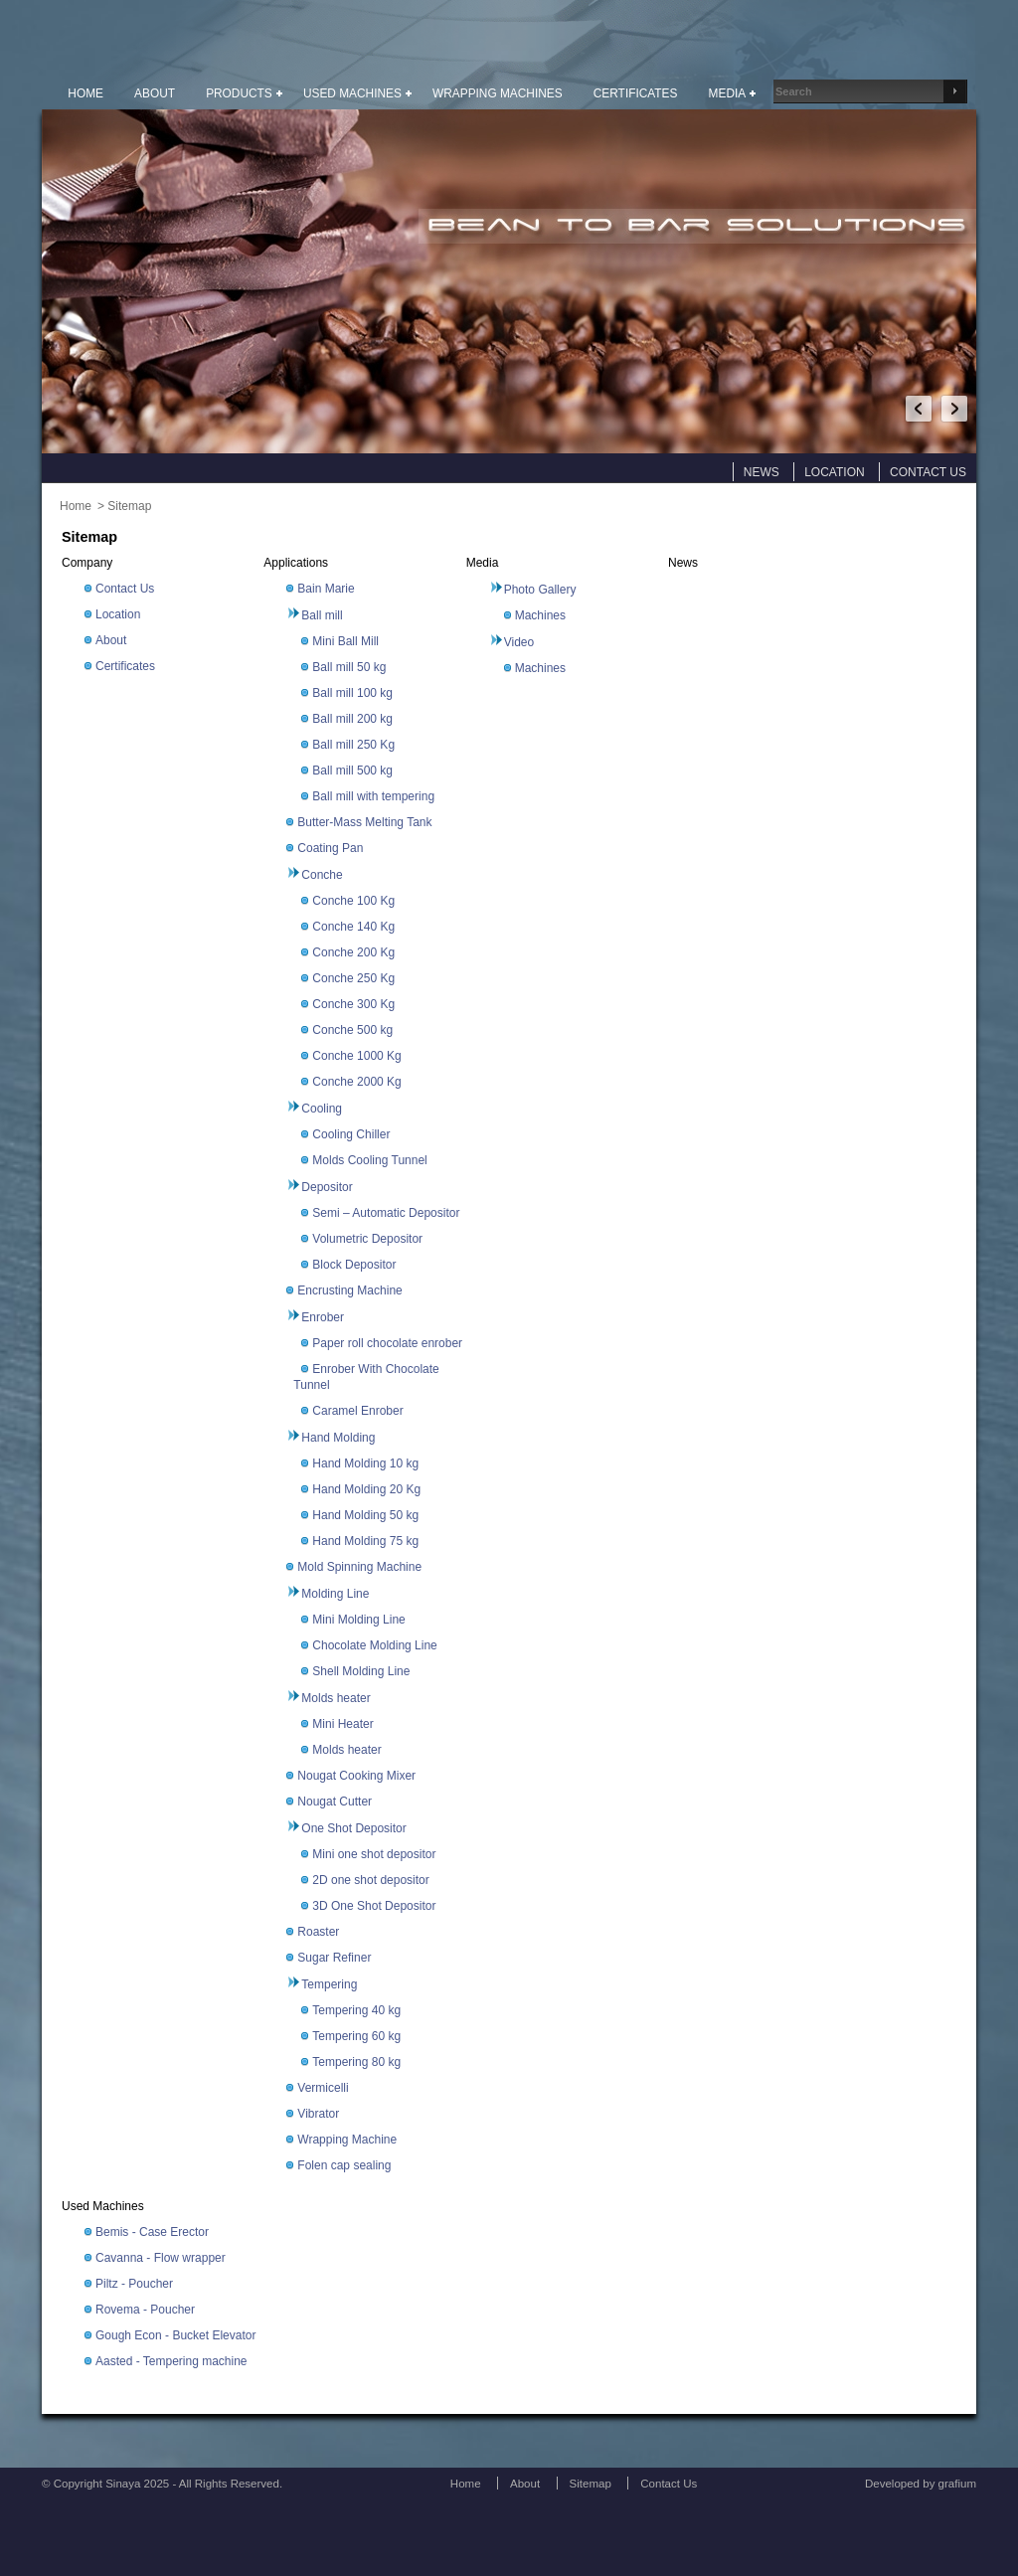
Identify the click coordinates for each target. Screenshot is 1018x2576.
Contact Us (124, 589)
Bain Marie (325, 589)
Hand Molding (338, 1438)
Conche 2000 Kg (356, 1082)
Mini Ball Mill (345, 641)
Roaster (318, 1932)
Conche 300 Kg (353, 1004)
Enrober (322, 1317)
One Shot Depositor (353, 1828)
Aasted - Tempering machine (171, 2361)
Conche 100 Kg (353, 901)
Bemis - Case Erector (152, 2232)
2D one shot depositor (370, 1880)
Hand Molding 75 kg (365, 1541)
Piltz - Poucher (134, 2284)
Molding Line (335, 1594)
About (110, 640)
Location (117, 614)
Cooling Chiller (351, 1134)
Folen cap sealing (344, 2165)
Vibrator (318, 2114)
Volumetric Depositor (367, 1239)
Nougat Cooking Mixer (356, 1776)
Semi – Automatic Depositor (385, 1213)
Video (519, 642)
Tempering (329, 1984)
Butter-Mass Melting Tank (364, 822)
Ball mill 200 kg (352, 719)
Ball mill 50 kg (349, 667)
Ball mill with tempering (373, 796)
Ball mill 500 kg (352, 770)
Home (75, 506)
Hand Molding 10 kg (365, 1463)
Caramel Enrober (357, 1411)
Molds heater (335, 1698)
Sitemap (129, 506)
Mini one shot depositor (373, 1854)
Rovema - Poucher (145, 2310)
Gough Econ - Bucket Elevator (175, 2335)
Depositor (326, 1187)
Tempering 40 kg (356, 2010)
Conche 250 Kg (353, 978)
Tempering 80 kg (356, 2062)
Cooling (321, 1109)
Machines (540, 615)
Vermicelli (322, 2088)
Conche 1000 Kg (356, 1056)
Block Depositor (354, 1265)
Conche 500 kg (352, 1030)
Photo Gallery (540, 590)
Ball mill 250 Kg (353, 745)
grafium (957, 2484)
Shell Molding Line (361, 1671)
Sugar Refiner (334, 1958)
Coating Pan (330, 848)
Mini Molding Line (358, 1620)
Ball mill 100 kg (352, 693)
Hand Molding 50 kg (365, 1515)
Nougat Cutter (334, 1801)
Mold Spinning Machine (359, 1567)
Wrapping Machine (347, 2140)
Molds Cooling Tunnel (369, 1160)
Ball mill (321, 615)
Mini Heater (342, 1724)
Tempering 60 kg (356, 2036)
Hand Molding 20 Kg (366, 1489)
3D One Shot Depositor (373, 1906)
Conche (321, 875)
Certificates (125, 666)
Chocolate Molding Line (374, 1645)
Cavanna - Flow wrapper (160, 2258)
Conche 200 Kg (353, 952)
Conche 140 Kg (353, 927)
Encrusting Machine (349, 1290)
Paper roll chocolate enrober (387, 1343)
